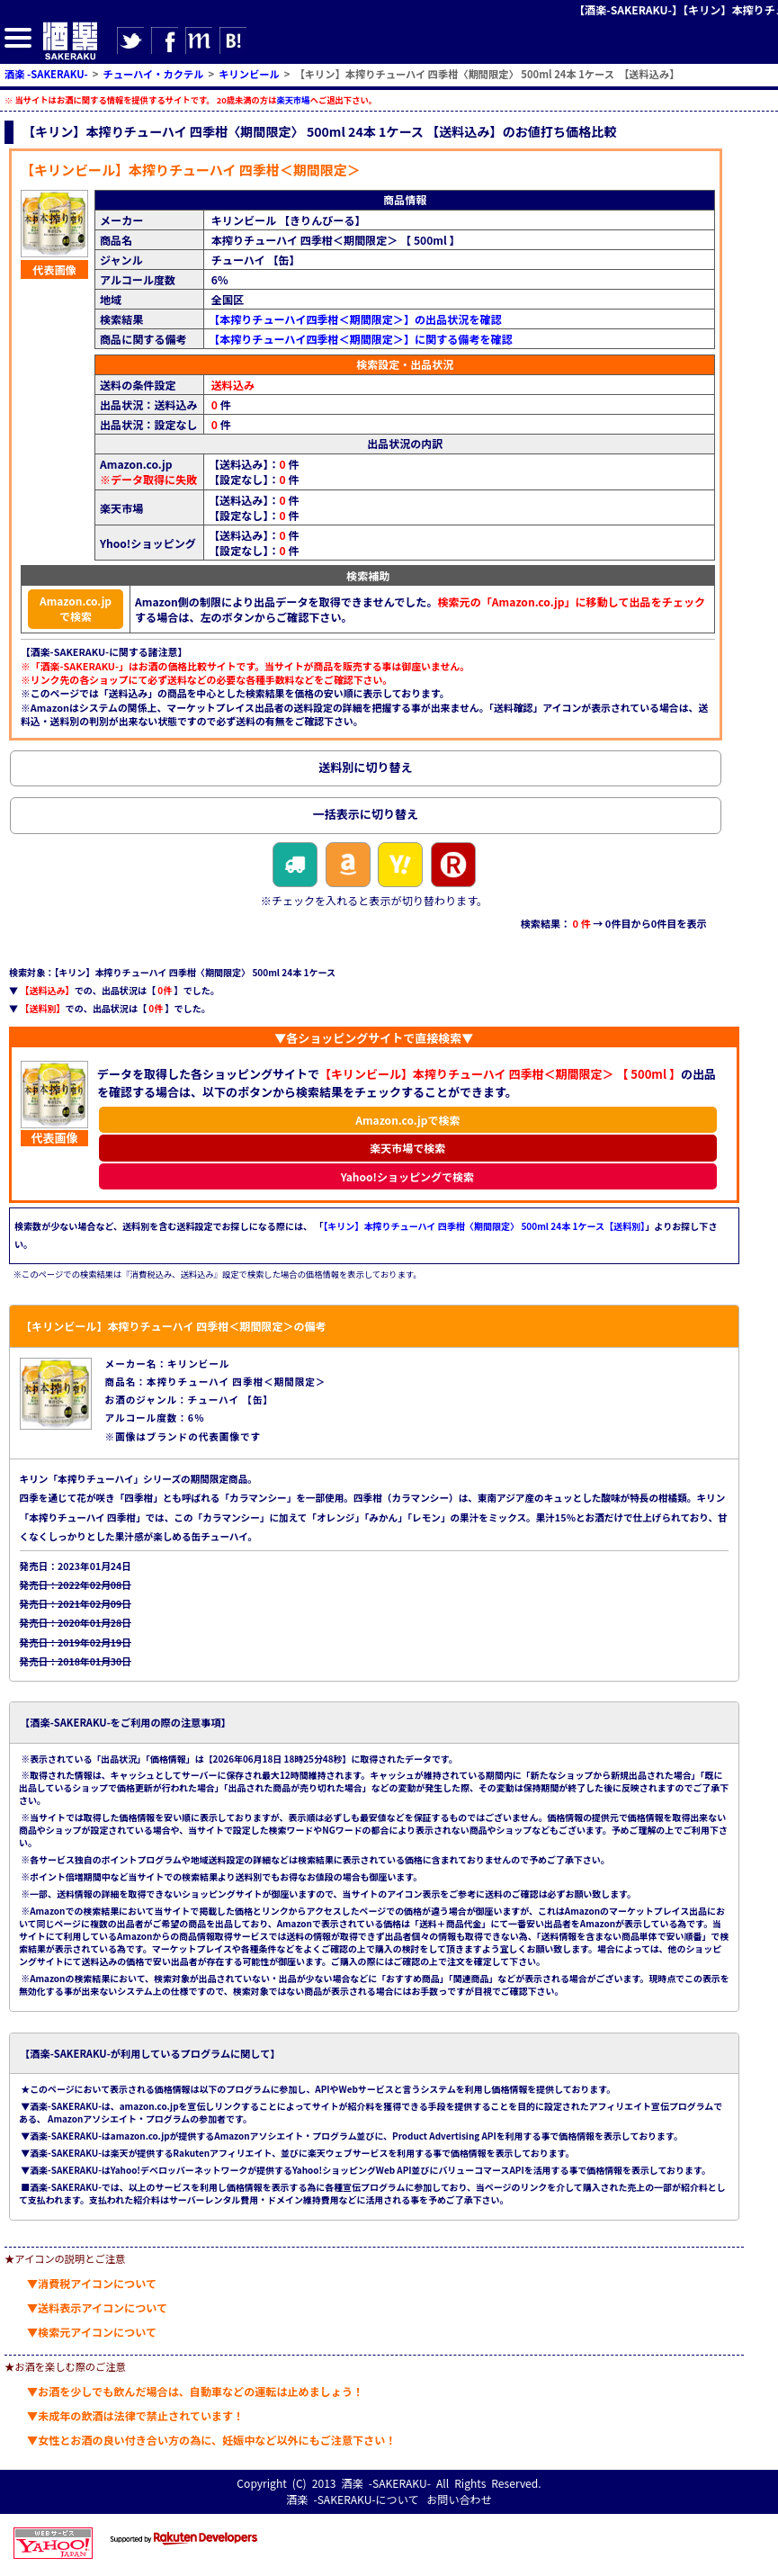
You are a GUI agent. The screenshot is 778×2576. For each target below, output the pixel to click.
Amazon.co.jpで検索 (76, 608)
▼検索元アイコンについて (91, 2331)
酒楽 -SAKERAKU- (386, 2483)
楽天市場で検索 (407, 1147)
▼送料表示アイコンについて (97, 2307)
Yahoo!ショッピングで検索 (408, 1176)
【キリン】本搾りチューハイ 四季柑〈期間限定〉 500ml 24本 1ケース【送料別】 (484, 1226)
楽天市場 (292, 100)
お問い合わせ (458, 2499)
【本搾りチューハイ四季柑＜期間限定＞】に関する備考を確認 (361, 338)
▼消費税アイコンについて (91, 2283)
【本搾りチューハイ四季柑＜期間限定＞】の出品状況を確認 (355, 319)
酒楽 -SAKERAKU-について (352, 2499)
